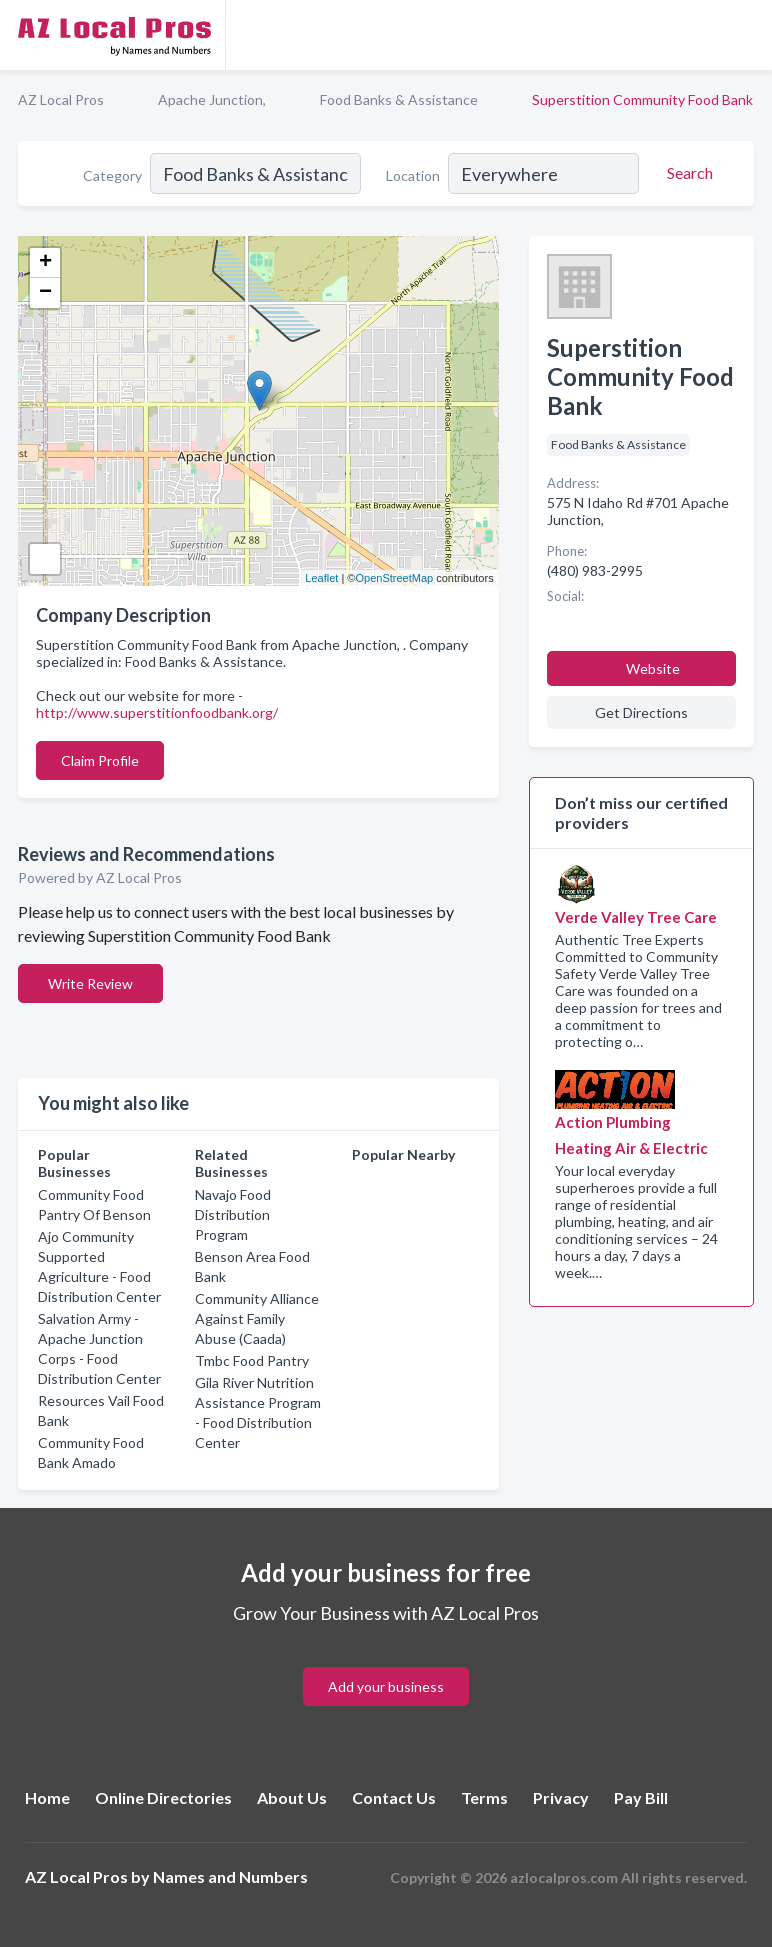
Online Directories (163, 1797)
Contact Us (394, 1797)
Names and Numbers (230, 1876)
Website (653, 668)
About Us (292, 1797)
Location (413, 175)
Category (112, 175)
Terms (484, 1797)
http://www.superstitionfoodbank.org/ (157, 712)
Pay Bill (641, 1797)
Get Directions (641, 712)
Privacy (561, 1797)
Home (47, 1797)
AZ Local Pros (61, 99)
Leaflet (321, 578)
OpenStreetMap (394, 578)
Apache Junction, (212, 99)
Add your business (386, 1686)
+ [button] (45, 263)
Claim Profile (100, 760)
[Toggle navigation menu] (745, 35)
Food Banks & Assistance (399, 99)
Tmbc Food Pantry (252, 1360)
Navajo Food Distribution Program (233, 1214)
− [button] (45, 293)
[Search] (687, 173)
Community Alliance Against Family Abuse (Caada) (257, 1318)
